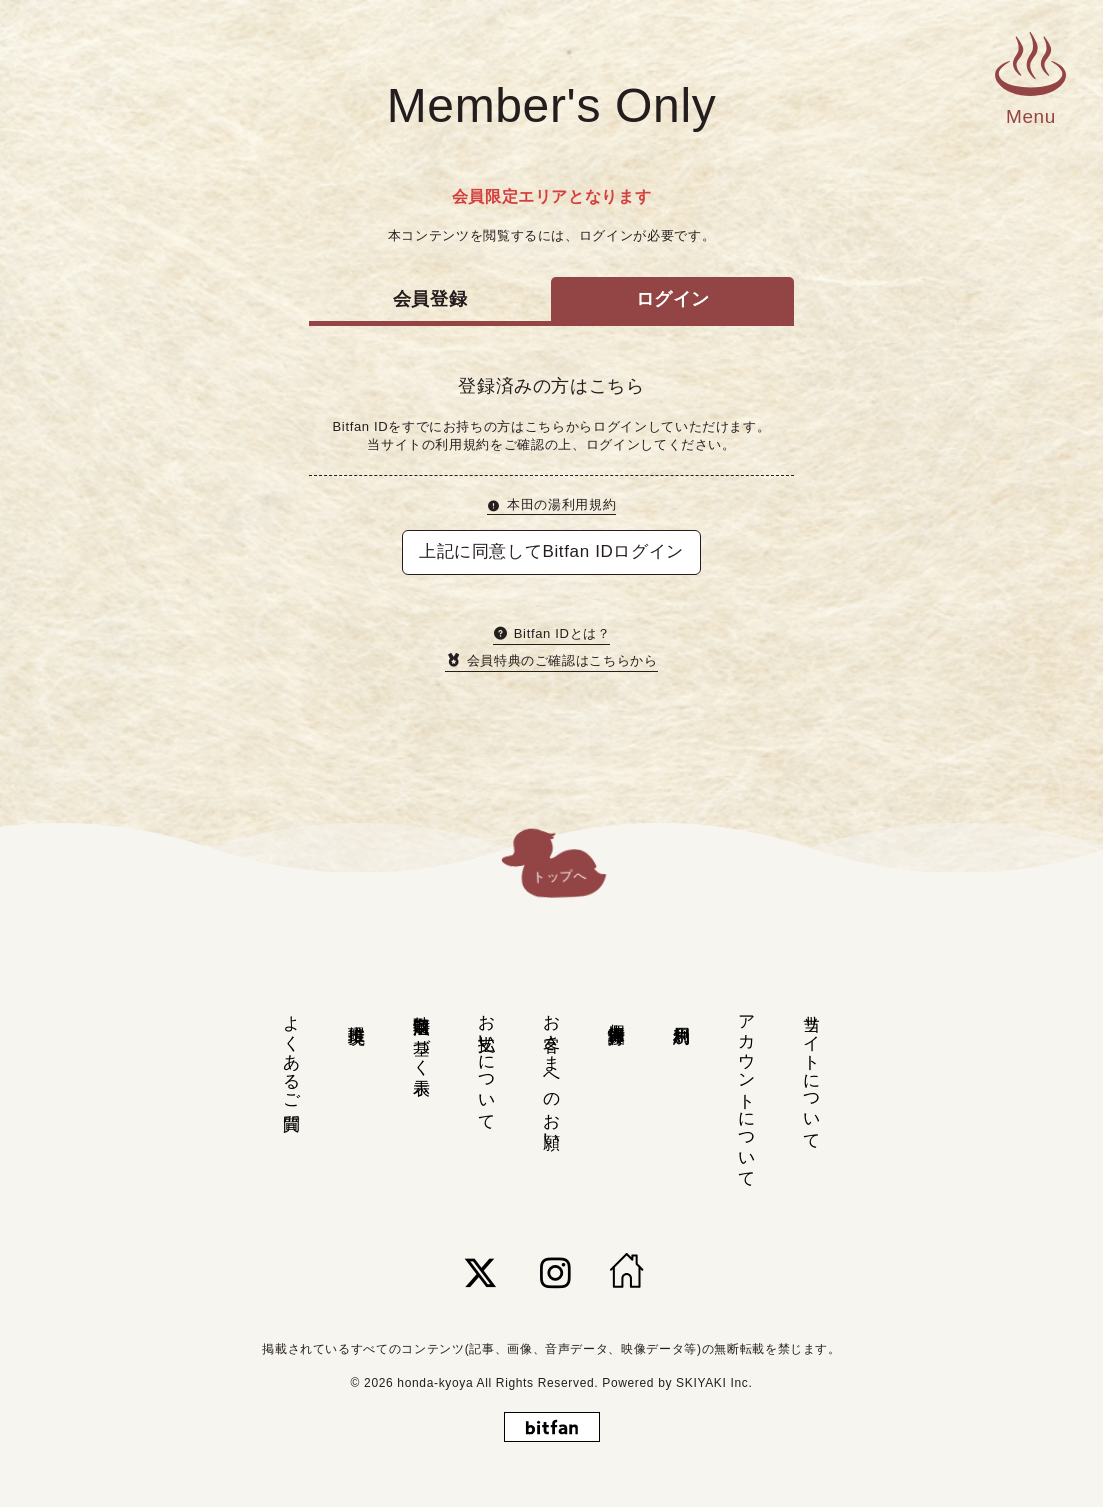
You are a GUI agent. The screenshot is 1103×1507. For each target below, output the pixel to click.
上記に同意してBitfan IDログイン (551, 551)
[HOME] (627, 1273)
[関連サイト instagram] (556, 1273)
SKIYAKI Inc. (714, 1383)
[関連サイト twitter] (481, 1273)
